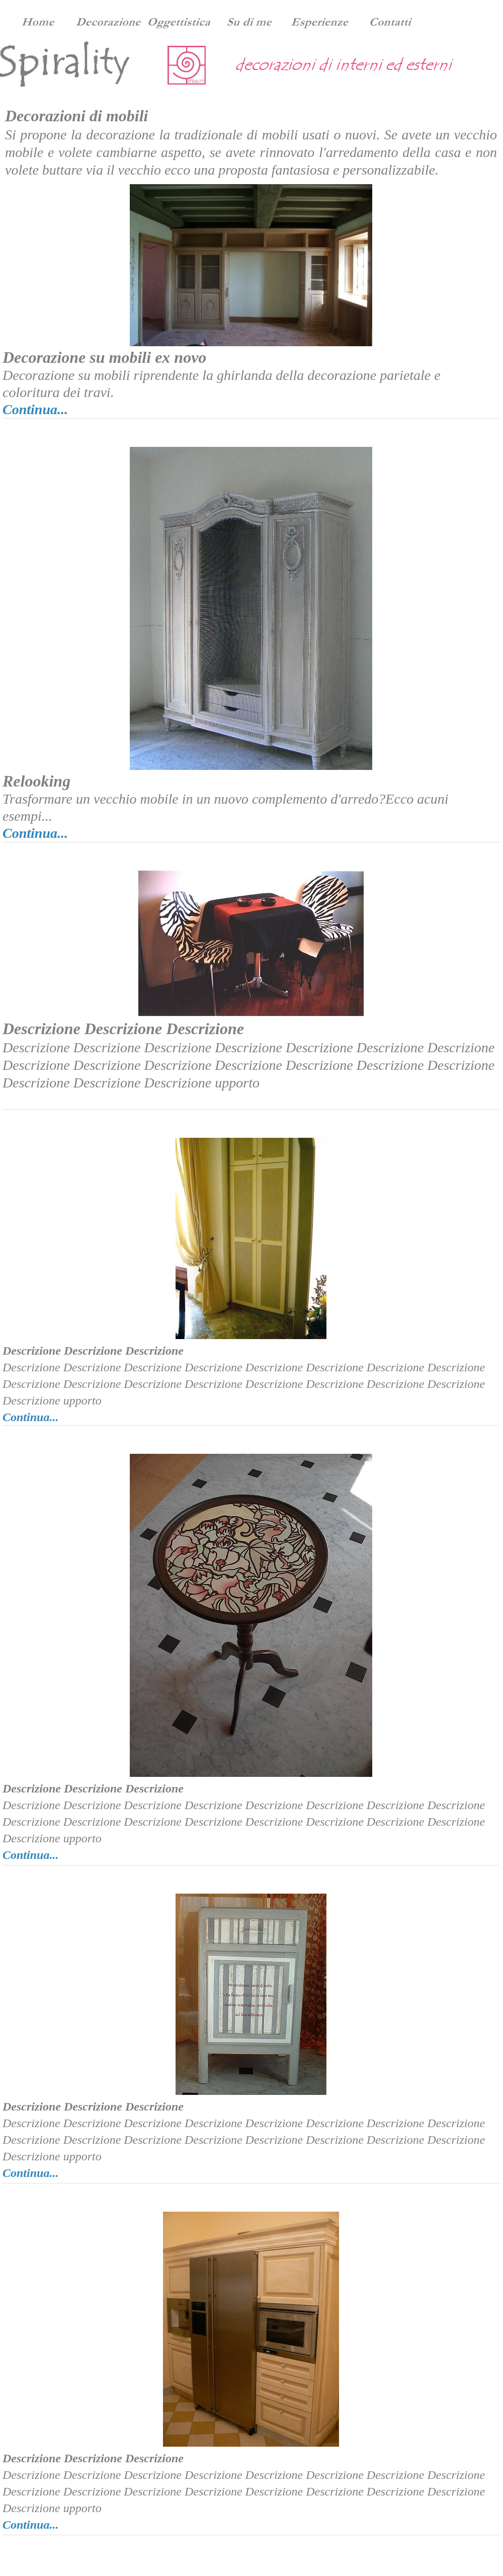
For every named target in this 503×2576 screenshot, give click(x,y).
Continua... (35, 409)
